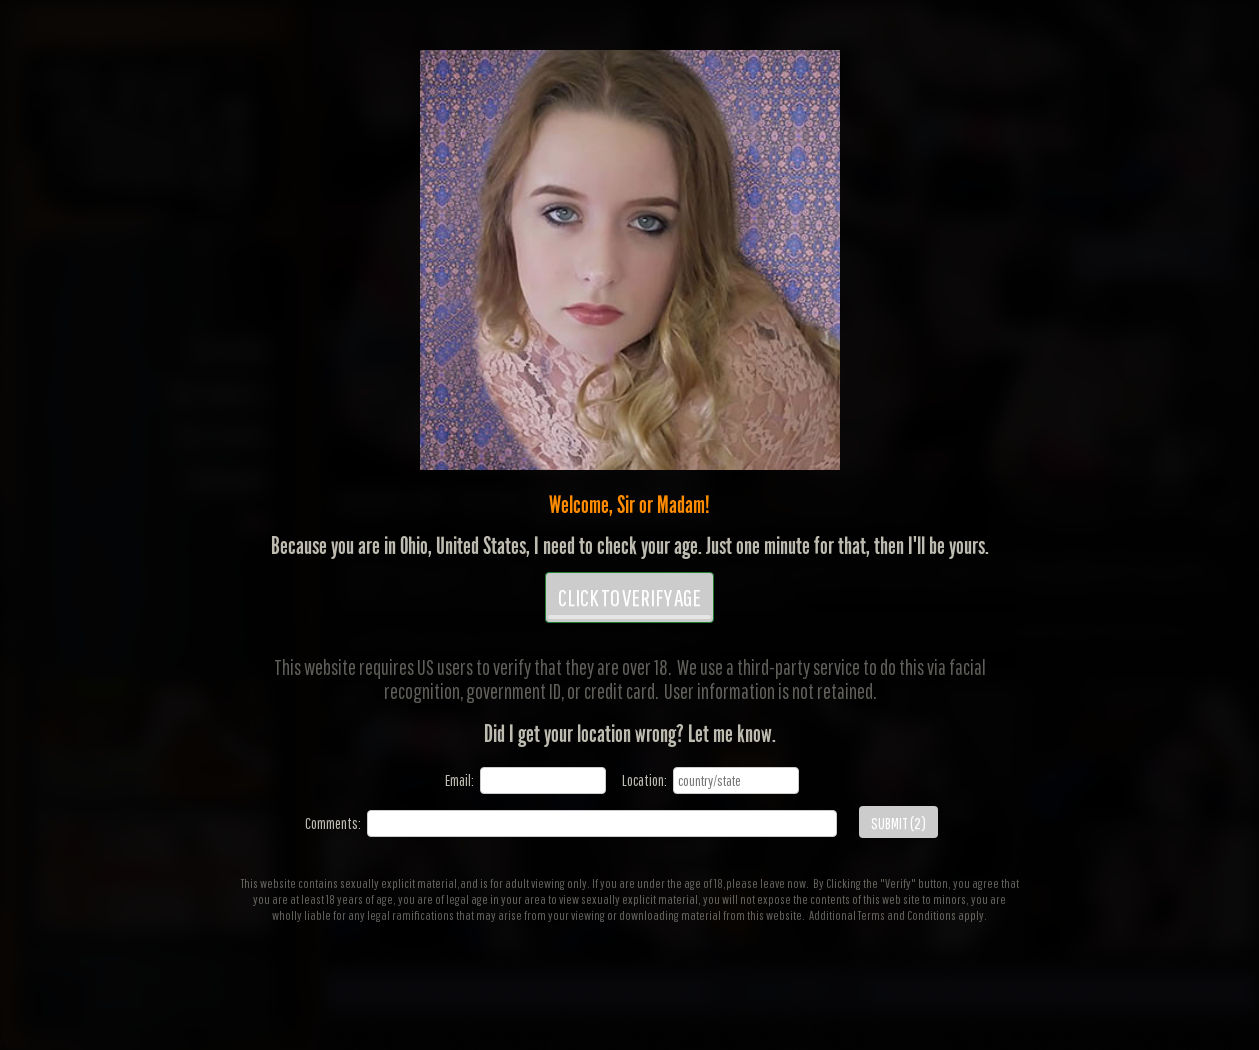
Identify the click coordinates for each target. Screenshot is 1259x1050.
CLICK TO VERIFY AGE (629, 601)
